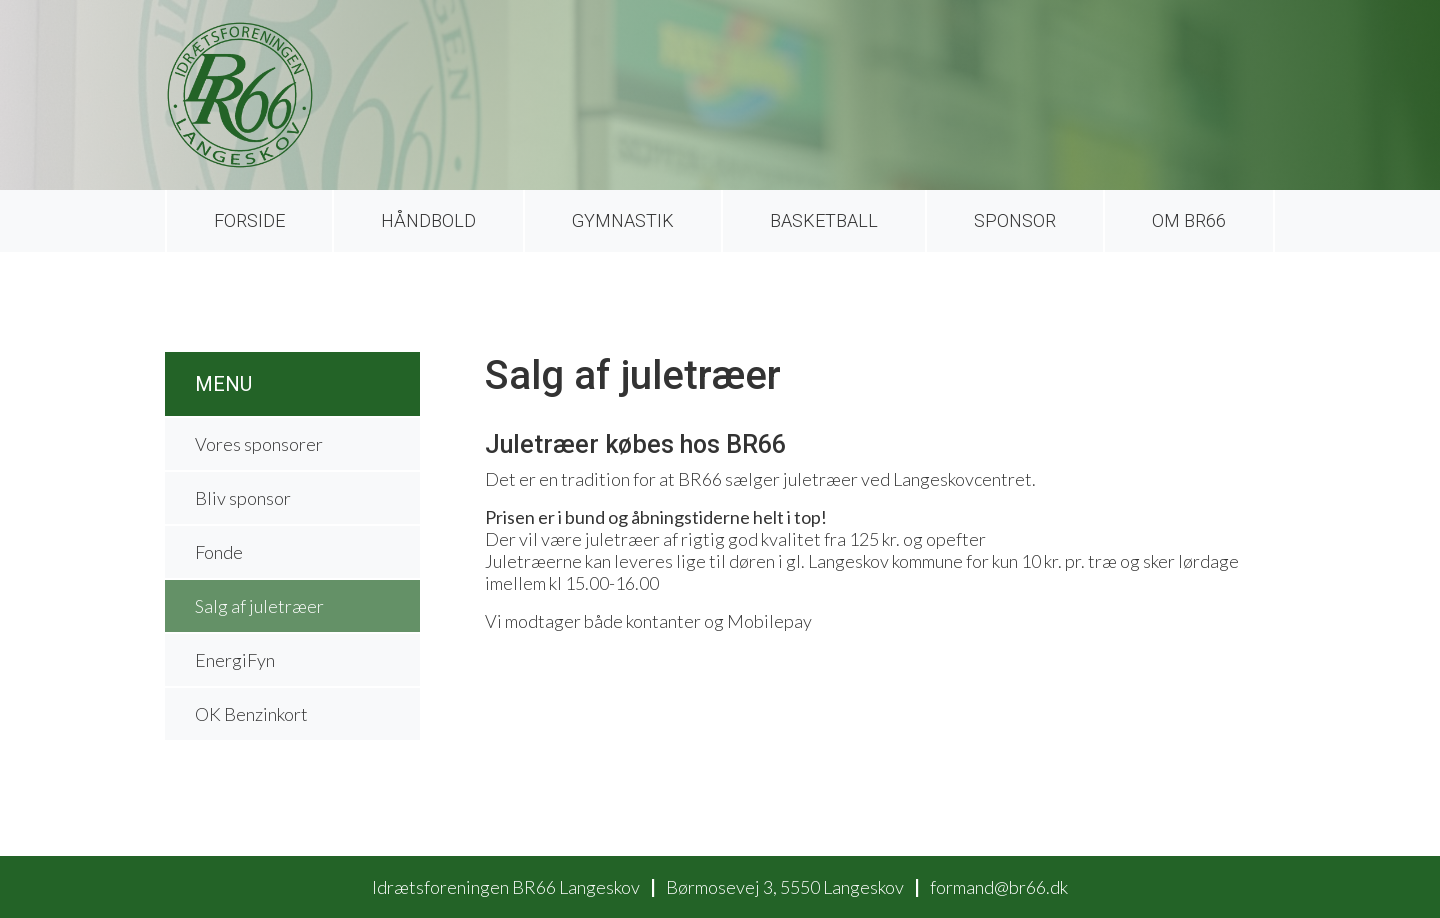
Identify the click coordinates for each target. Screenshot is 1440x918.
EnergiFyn (235, 660)
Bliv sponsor (243, 498)
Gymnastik (623, 220)
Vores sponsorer (259, 444)
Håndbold (428, 220)
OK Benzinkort (251, 714)
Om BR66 (1189, 220)
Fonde (219, 552)
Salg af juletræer (259, 606)
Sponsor (1015, 220)
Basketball (824, 220)
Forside (249, 220)
